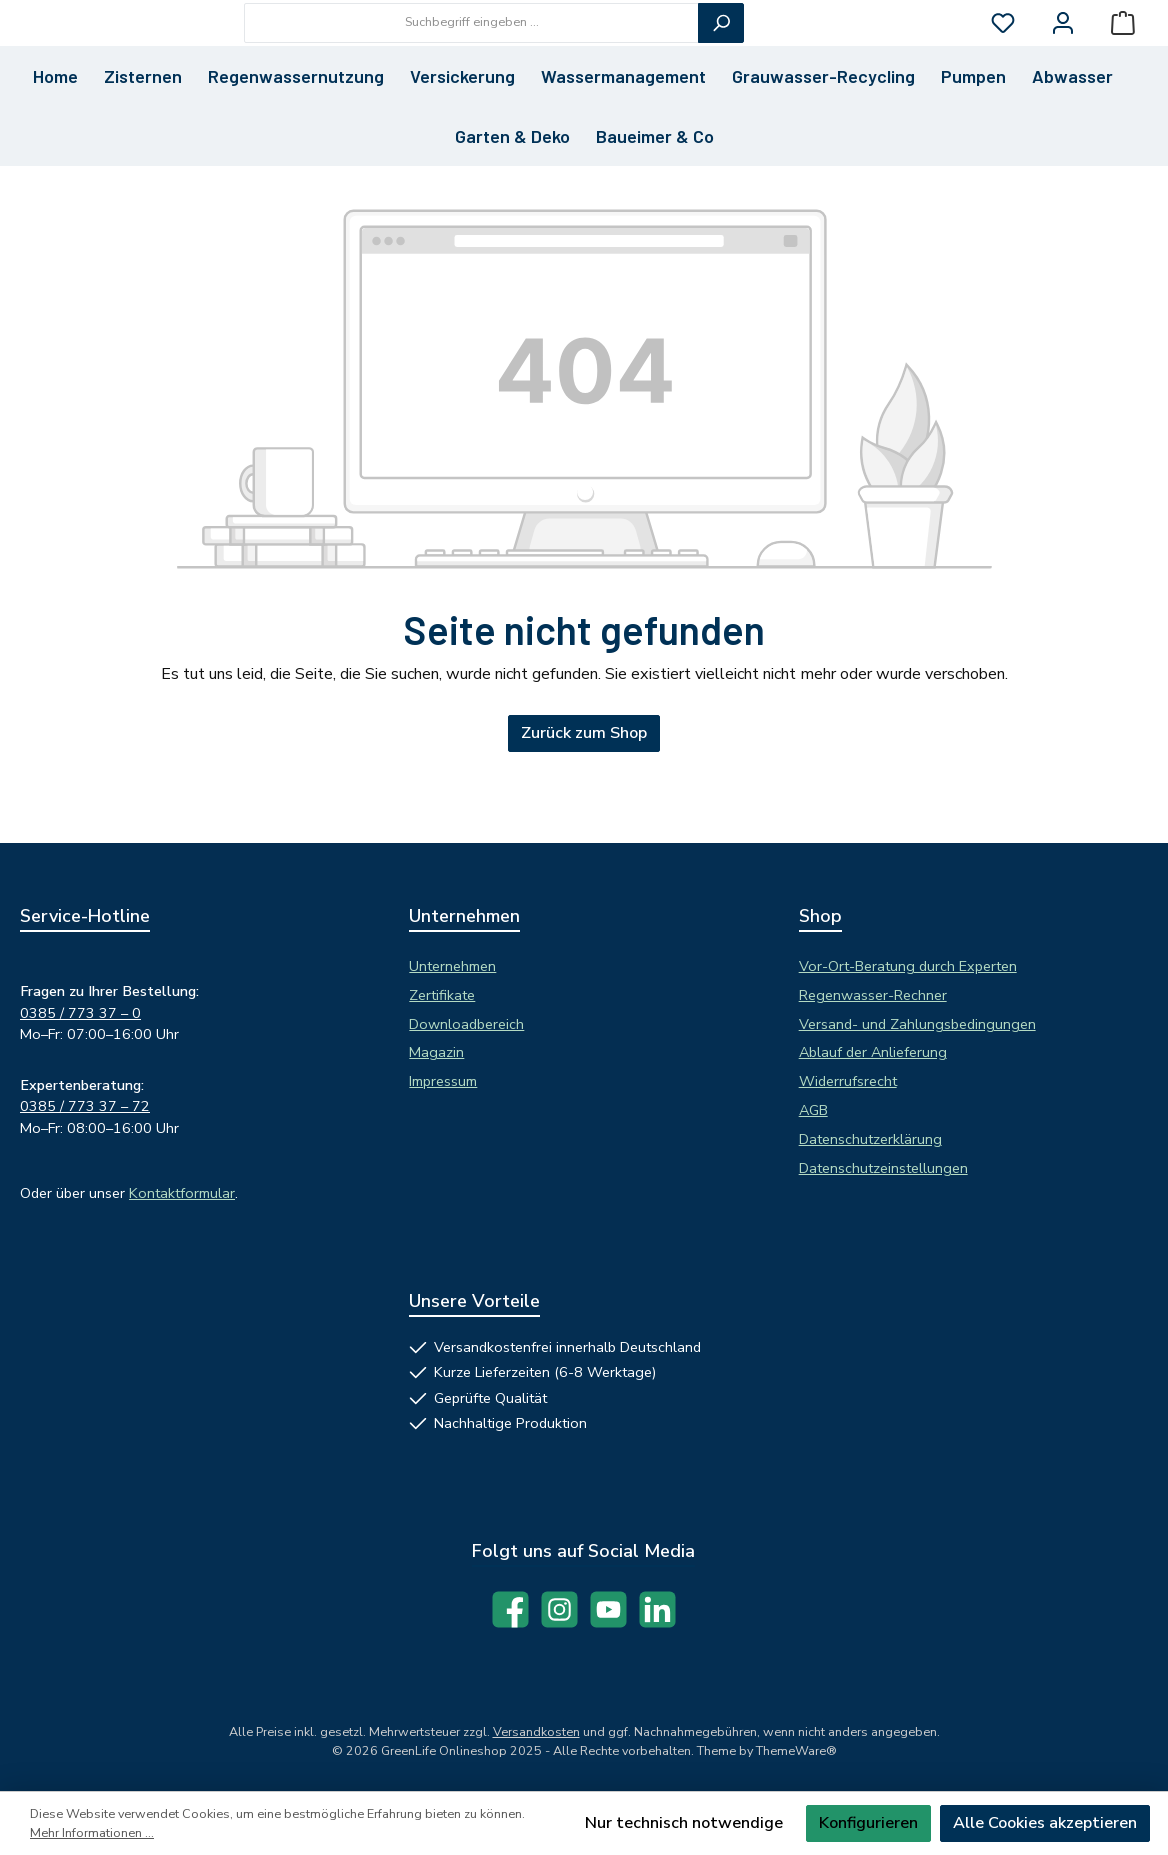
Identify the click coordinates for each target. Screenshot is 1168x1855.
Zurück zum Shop (584, 805)
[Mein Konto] (1063, 58)
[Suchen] (831, 58)
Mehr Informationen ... (92, 1832)
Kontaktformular (182, 1193)
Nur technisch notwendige (684, 1823)
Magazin (436, 1053)
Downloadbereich (466, 1024)
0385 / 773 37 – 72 (85, 1107)
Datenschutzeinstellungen (883, 1168)
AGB (813, 1110)
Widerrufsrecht (848, 1081)
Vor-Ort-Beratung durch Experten (908, 966)
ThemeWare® (796, 1750)
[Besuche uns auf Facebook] (510, 1609)
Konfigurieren (868, 1823)
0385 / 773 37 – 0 (80, 1013)
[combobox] (581, 58)
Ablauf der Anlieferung (873, 1053)
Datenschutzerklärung (870, 1139)
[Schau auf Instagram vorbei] (559, 1609)
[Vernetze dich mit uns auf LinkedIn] (657, 1609)
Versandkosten (536, 1731)
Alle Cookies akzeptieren (1045, 1823)
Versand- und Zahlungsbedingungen (917, 1024)
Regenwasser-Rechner (873, 995)
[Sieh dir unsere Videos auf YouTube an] (608, 1609)
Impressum (443, 1081)
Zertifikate (442, 995)
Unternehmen (452, 966)
